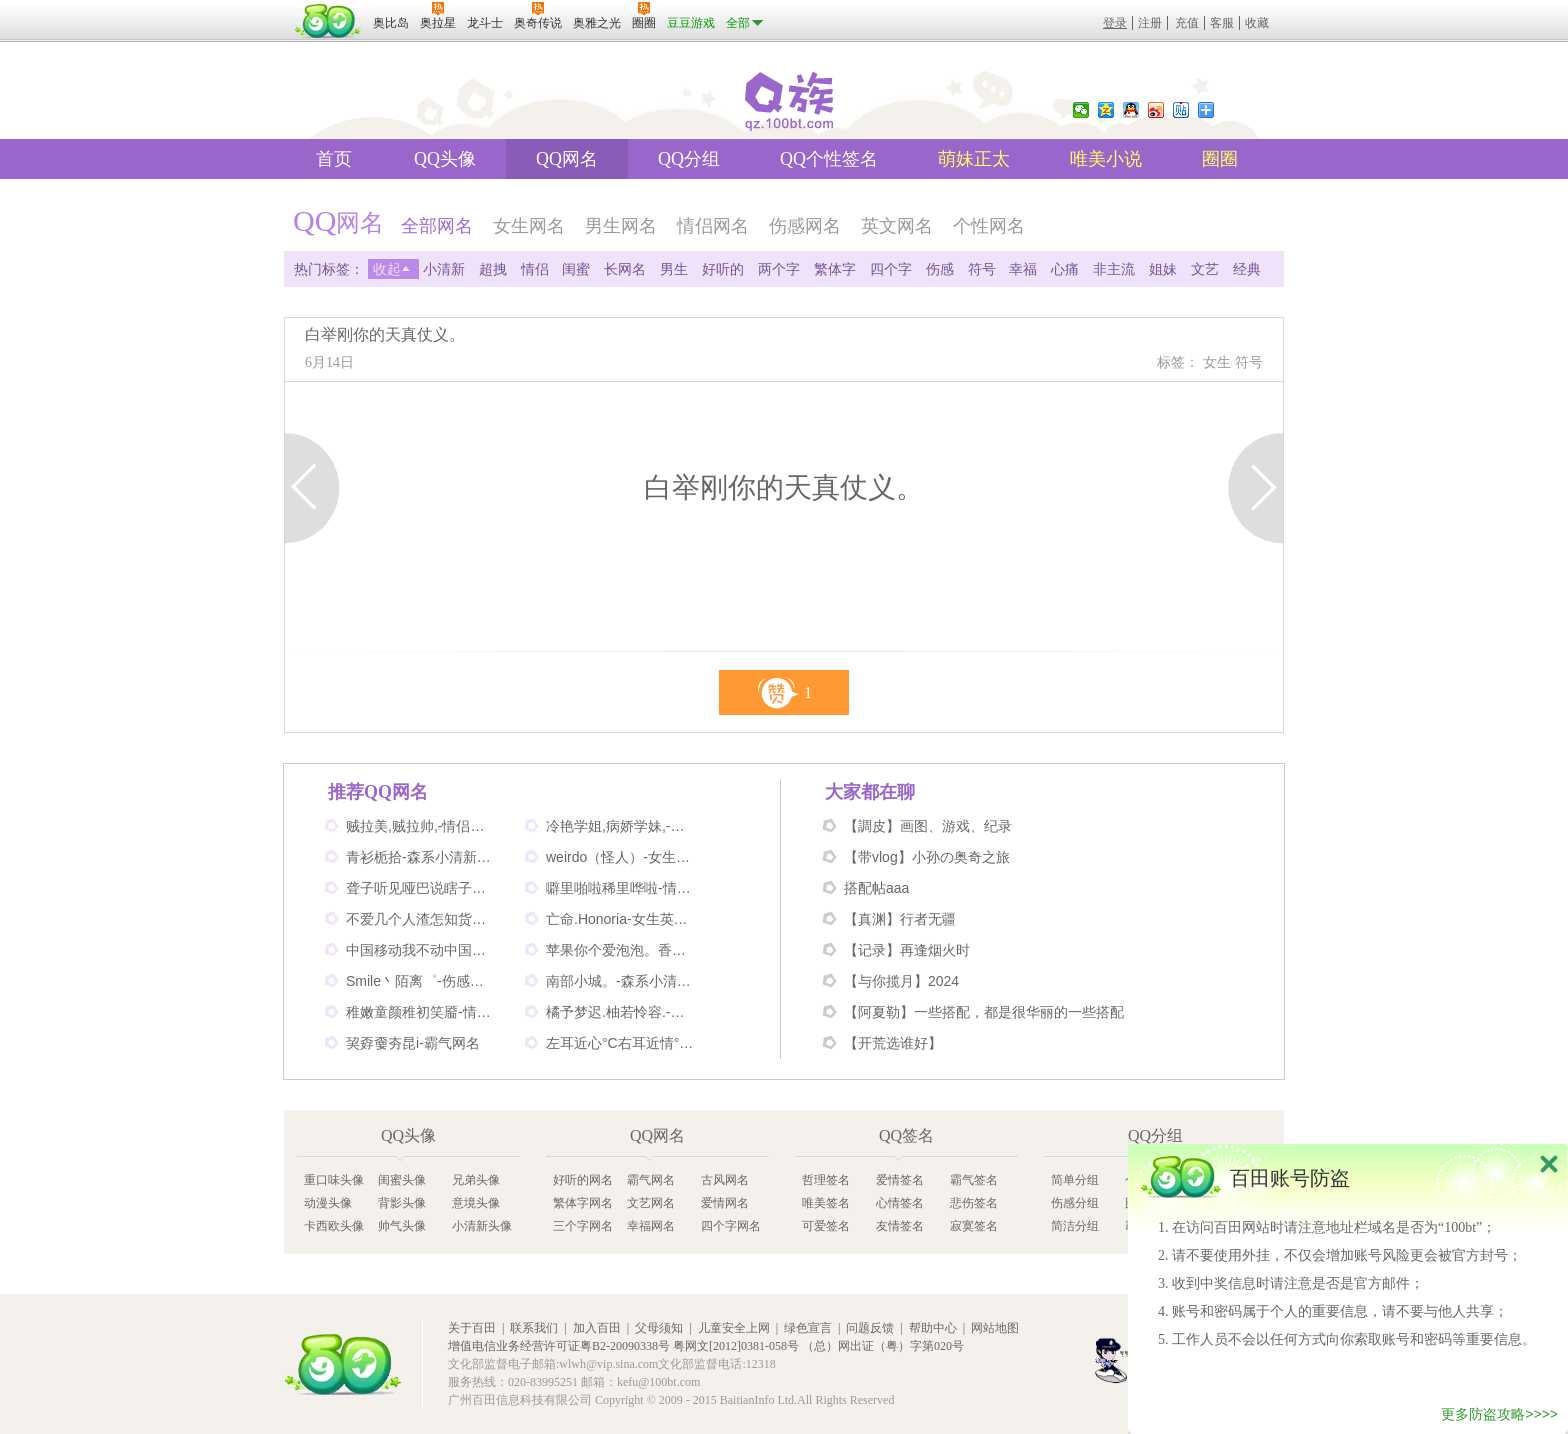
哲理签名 (826, 1180)
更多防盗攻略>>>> (1499, 1417)
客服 (1222, 23)
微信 (1081, 110)
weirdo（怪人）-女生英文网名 (621, 857)
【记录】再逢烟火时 (907, 950)
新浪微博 (1156, 110)
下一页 (1255, 488)
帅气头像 (402, 1226)
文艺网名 (651, 1203)
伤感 (940, 269)
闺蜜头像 (402, 1180)
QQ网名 (567, 159)
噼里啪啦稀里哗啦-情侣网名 (621, 888)
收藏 (1257, 23)
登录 (1115, 23)
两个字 (779, 269)
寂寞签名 (974, 1226)
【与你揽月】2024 (901, 981)
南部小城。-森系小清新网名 (621, 981)
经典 (1247, 269)
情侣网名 (713, 226)
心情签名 (900, 1203)
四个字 (891, 269)
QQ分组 (689, 159)
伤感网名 (805, 226)
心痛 (1065, 269)
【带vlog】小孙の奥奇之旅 (927, 857)
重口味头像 (334, 1180)
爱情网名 (725, 1203)
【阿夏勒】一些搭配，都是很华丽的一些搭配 (984, 1012)
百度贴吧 (1181, 110)
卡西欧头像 (334, 1226)
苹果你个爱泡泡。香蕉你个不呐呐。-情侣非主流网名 (621, 950)
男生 (674, 269)
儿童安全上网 (734, 1328)
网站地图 (995, 1328)
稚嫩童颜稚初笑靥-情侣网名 (421, 1012)
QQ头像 (445, 159)
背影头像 (402, 1203)
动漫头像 (328, 1203)
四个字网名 (731, 1226)
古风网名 (725, 1180)
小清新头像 (482, 1226)
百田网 (343, 1364)
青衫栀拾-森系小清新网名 (421, 857)
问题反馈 (870, 1328)
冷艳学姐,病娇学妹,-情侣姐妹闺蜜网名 (621, 826)
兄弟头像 (476, 1180)
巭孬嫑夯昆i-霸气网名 (413, 1043)
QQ (1131, 110)
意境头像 (476, 1203)
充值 (1187, 23)
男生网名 (621, 226)
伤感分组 (1075, 1203)
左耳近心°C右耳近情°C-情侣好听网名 (621, 1043)
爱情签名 (900, 1180)
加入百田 (597, 1328)
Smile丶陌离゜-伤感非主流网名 (421, 981)
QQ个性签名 (829, 159)
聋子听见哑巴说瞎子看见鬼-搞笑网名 (421, 888)
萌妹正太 (974, 159)
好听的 (723, 269)
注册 (1150, 23)
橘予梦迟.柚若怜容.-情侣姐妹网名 (621, 1012)
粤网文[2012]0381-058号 (736, 1346)
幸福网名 (651, 1226)
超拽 (493, 269)
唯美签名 (826, 1203)
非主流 (1114, 269)
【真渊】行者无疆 (900, 919)
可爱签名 (826, 1226)
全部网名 (437, 226)
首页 (334, 159)
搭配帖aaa (876, 888)
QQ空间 (1106, 110)
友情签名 (900, 1226)
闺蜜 (576, 269)
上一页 (312, 488)
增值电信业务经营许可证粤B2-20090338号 (559, 1346)
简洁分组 (1075, 1226)
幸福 (1023, 269)
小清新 (444, 269)
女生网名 (529, 226)
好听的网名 (583, 1180)
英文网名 (897, 226)
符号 (982, 269)
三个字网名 (583, 1226)
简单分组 (1075, 1180)
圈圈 (1220, 159)
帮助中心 (933, 1328)
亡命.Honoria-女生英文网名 (621, 919)
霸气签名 (974, 1180)
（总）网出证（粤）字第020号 (883, 1346)
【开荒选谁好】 (893, 1043)
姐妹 (1163, 269)
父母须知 (659, 1328)
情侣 (535, 269)
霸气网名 (651, 1180)
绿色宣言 (808, 1328)
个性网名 (989, 226)
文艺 (1205, 269)
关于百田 (472, 1328)
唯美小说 (1106, 159)
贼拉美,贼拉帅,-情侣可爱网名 (421, 826)
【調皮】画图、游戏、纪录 (928, 826)
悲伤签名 (974, 1203)
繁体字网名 (583, 1203)
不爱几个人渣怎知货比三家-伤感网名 (421, 919)
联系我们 (534, 1328)
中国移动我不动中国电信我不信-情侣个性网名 (421, 950)
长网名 (625, 269)
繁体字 (835, 269)
